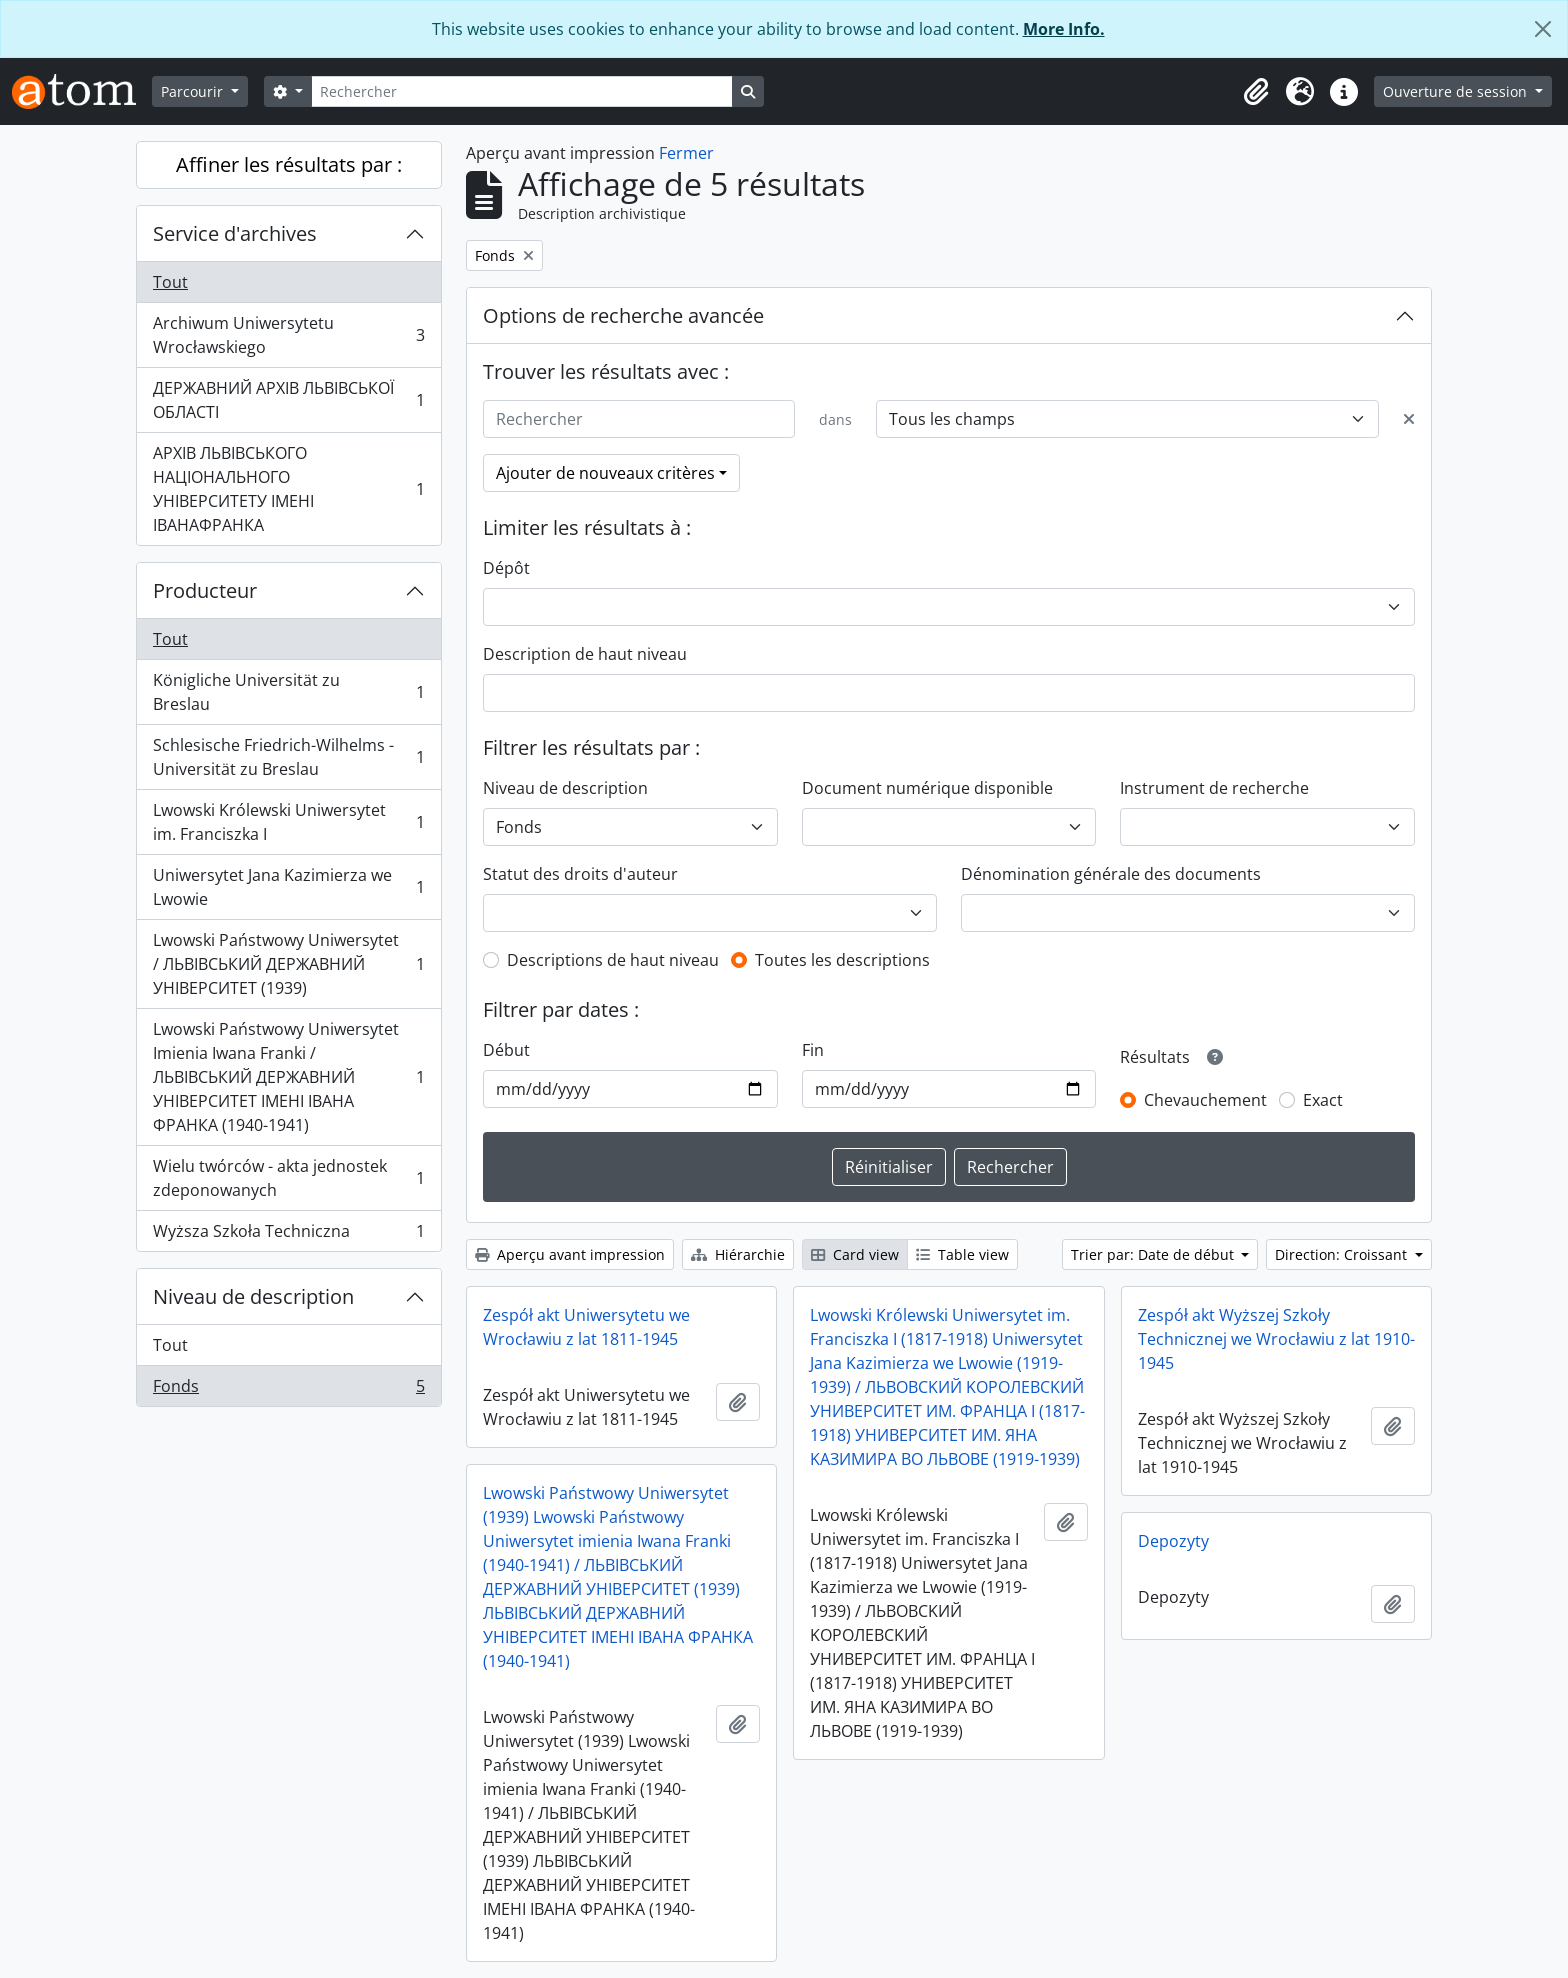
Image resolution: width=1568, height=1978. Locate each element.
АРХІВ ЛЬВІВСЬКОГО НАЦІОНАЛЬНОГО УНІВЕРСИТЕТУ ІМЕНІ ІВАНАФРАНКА (288, 489)
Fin (813, 1050)
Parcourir (194, 91)
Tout (170, 282)
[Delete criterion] (1409, 419)
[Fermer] (1543, 29)
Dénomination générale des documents (1111, 874)
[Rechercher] (522, 91)
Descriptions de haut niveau (613, 960)
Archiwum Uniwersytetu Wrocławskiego (288, 335)
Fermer (686, 153)
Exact (1323, 1100)
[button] (1256, 92)
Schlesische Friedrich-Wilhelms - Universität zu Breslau (288, 757)
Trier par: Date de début (1154, 1254)
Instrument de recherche (1214, 788)
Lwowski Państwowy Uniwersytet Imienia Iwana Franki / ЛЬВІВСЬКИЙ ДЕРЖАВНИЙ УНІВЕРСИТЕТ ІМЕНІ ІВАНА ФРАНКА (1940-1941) (288, 1077)
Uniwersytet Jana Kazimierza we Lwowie (288, 887)
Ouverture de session (1457, 91)
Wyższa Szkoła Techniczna (288, 1235)
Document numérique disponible (927, 788)
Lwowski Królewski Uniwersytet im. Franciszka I (288, 822)
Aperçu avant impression (570, 1254)
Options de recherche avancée (623, 315)
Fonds (288, 1390)
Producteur (205, 590)
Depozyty (1173, 1541)
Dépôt (506, 568)
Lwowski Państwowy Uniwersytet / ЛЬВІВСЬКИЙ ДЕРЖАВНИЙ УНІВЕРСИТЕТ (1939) (288, 964)
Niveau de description (253, 1296)
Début (506, 1050)
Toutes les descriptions (842, 960)
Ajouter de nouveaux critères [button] (605, 473)
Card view (855, 1254)
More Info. (1064, 29)
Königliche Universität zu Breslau (288, 692)
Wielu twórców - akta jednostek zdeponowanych (288, 1178)
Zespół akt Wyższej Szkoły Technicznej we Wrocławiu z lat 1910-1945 (1276, 1339)
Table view (962, 1254)
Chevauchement (1205, 1100)
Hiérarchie (738, 1254)
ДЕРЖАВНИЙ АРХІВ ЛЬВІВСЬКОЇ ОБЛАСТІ (288, 400)
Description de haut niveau (585, 654)
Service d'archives (235, 233)
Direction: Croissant (1343, 1254)
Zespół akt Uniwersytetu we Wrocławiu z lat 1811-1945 (586, 1327)
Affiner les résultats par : (289, 164)
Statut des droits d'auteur (580, 874)
